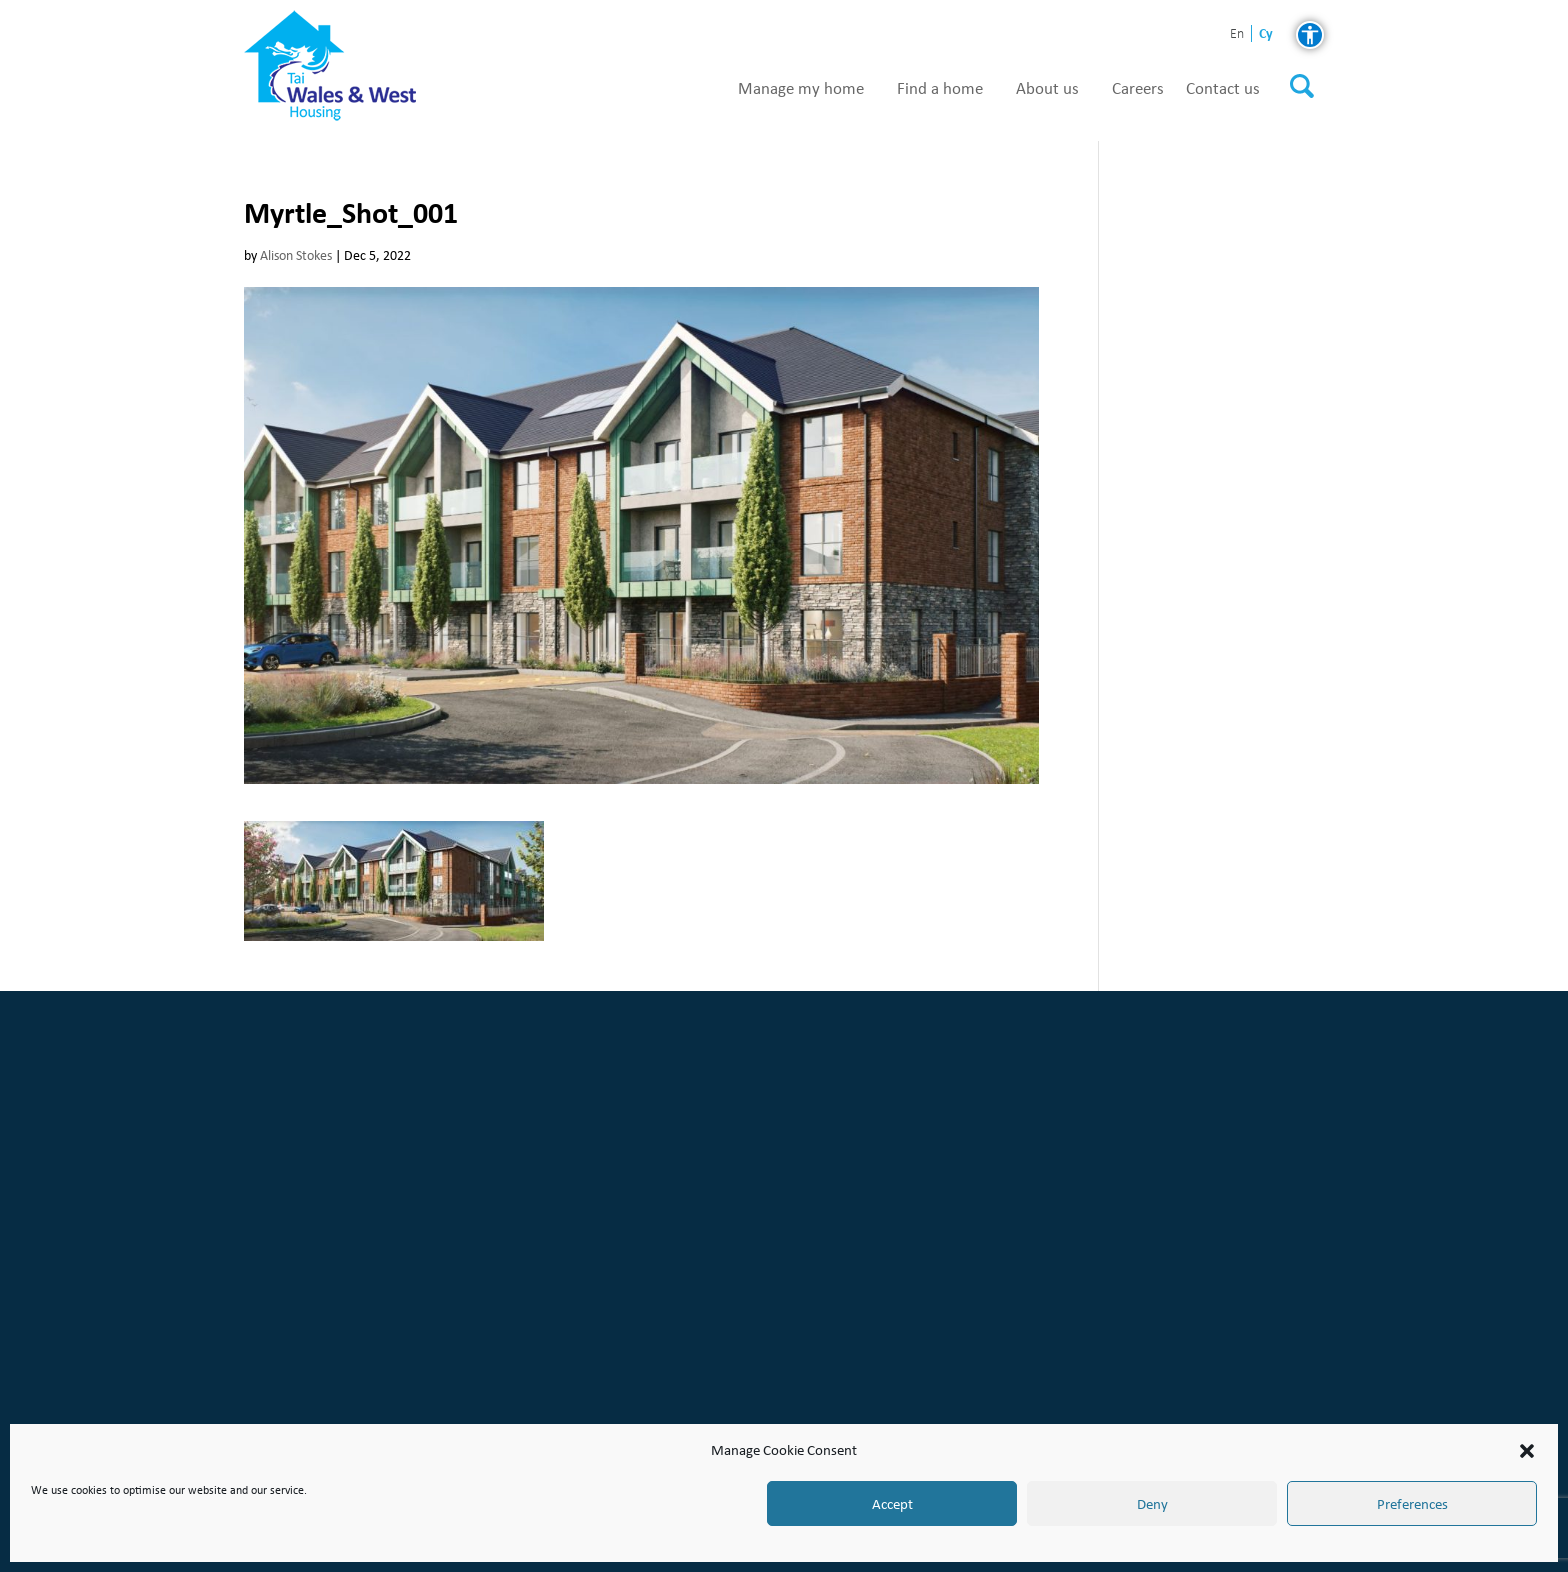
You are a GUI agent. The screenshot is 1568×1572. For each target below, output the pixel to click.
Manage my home (801, 89)
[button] (1527, 1451)
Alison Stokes (296, 255)
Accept (892, 1504)
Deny (1152, 1504)
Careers (1138, 89)
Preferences (1412, 1504)
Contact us (1223, 89)
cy (1266, 33)
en (1237, 34)
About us (1047, 89)
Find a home (940, 89)
